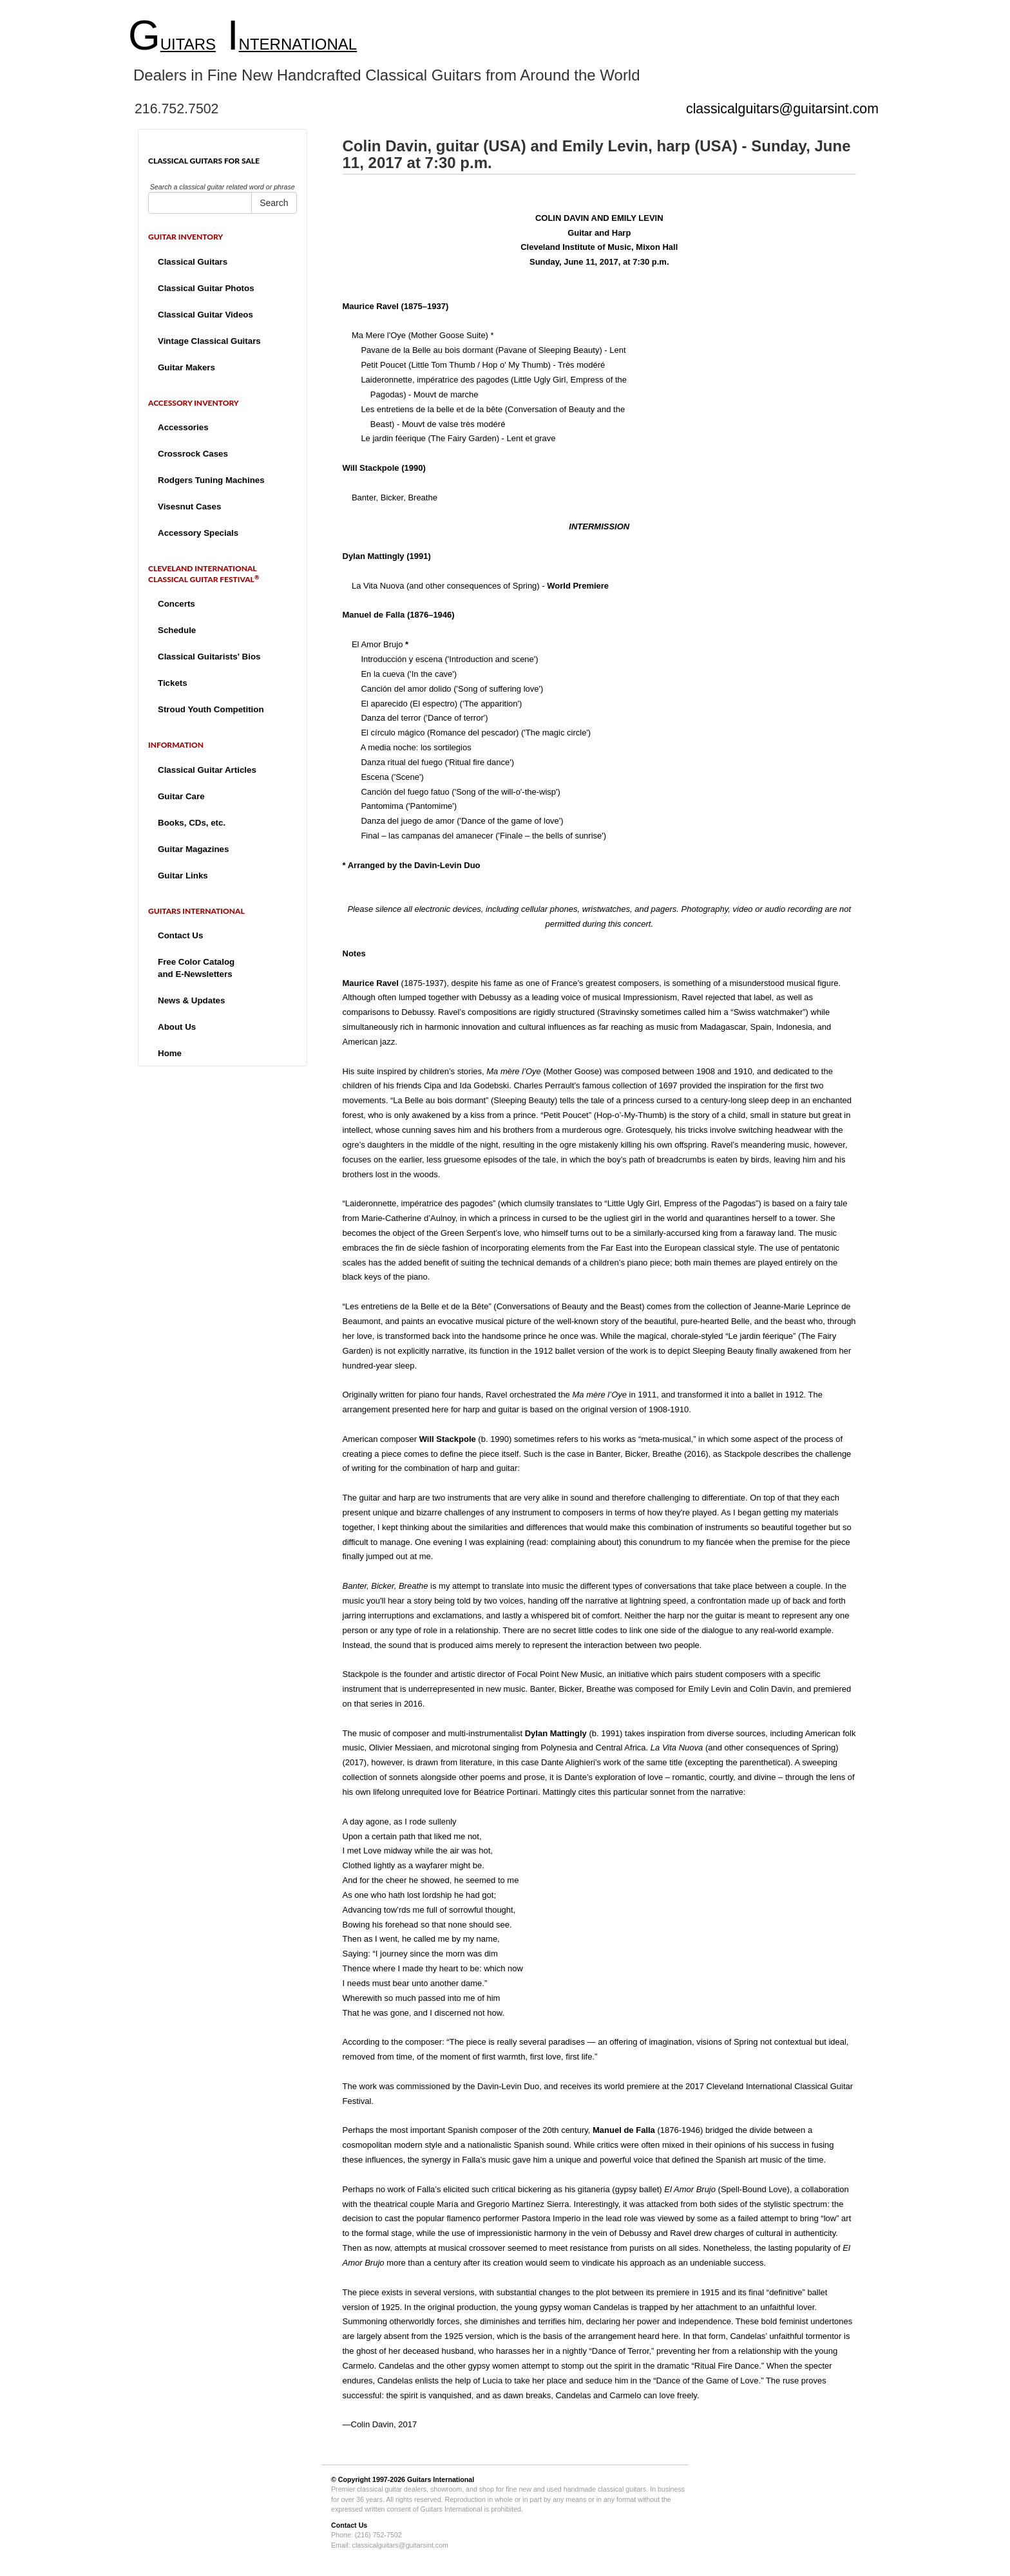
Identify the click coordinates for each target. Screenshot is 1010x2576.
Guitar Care (181, 796)
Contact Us (180, 935)
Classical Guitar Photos (206, 288)
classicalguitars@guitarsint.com (782, 109)
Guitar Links (183, 875)
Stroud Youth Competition (211, 709)
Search (274, 203)
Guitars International (440, 2479)
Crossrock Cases (193, 454)
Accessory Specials (198, 533)
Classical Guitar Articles (207, 770)
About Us (177, 1027)
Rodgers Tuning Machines (211, 480)
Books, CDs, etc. (191, 823)
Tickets (172, 683)
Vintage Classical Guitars (209, 341)
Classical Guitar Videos (205, 314)
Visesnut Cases (189, 506)
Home (170, 1053)
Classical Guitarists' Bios (209, 656)
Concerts (176, 604)
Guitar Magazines (193, 849)
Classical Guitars (192, 262)
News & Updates (191, 1000)
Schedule (177, 630)
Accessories (183, 427)
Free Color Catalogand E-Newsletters (196, 968)
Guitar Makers (186, 367)
